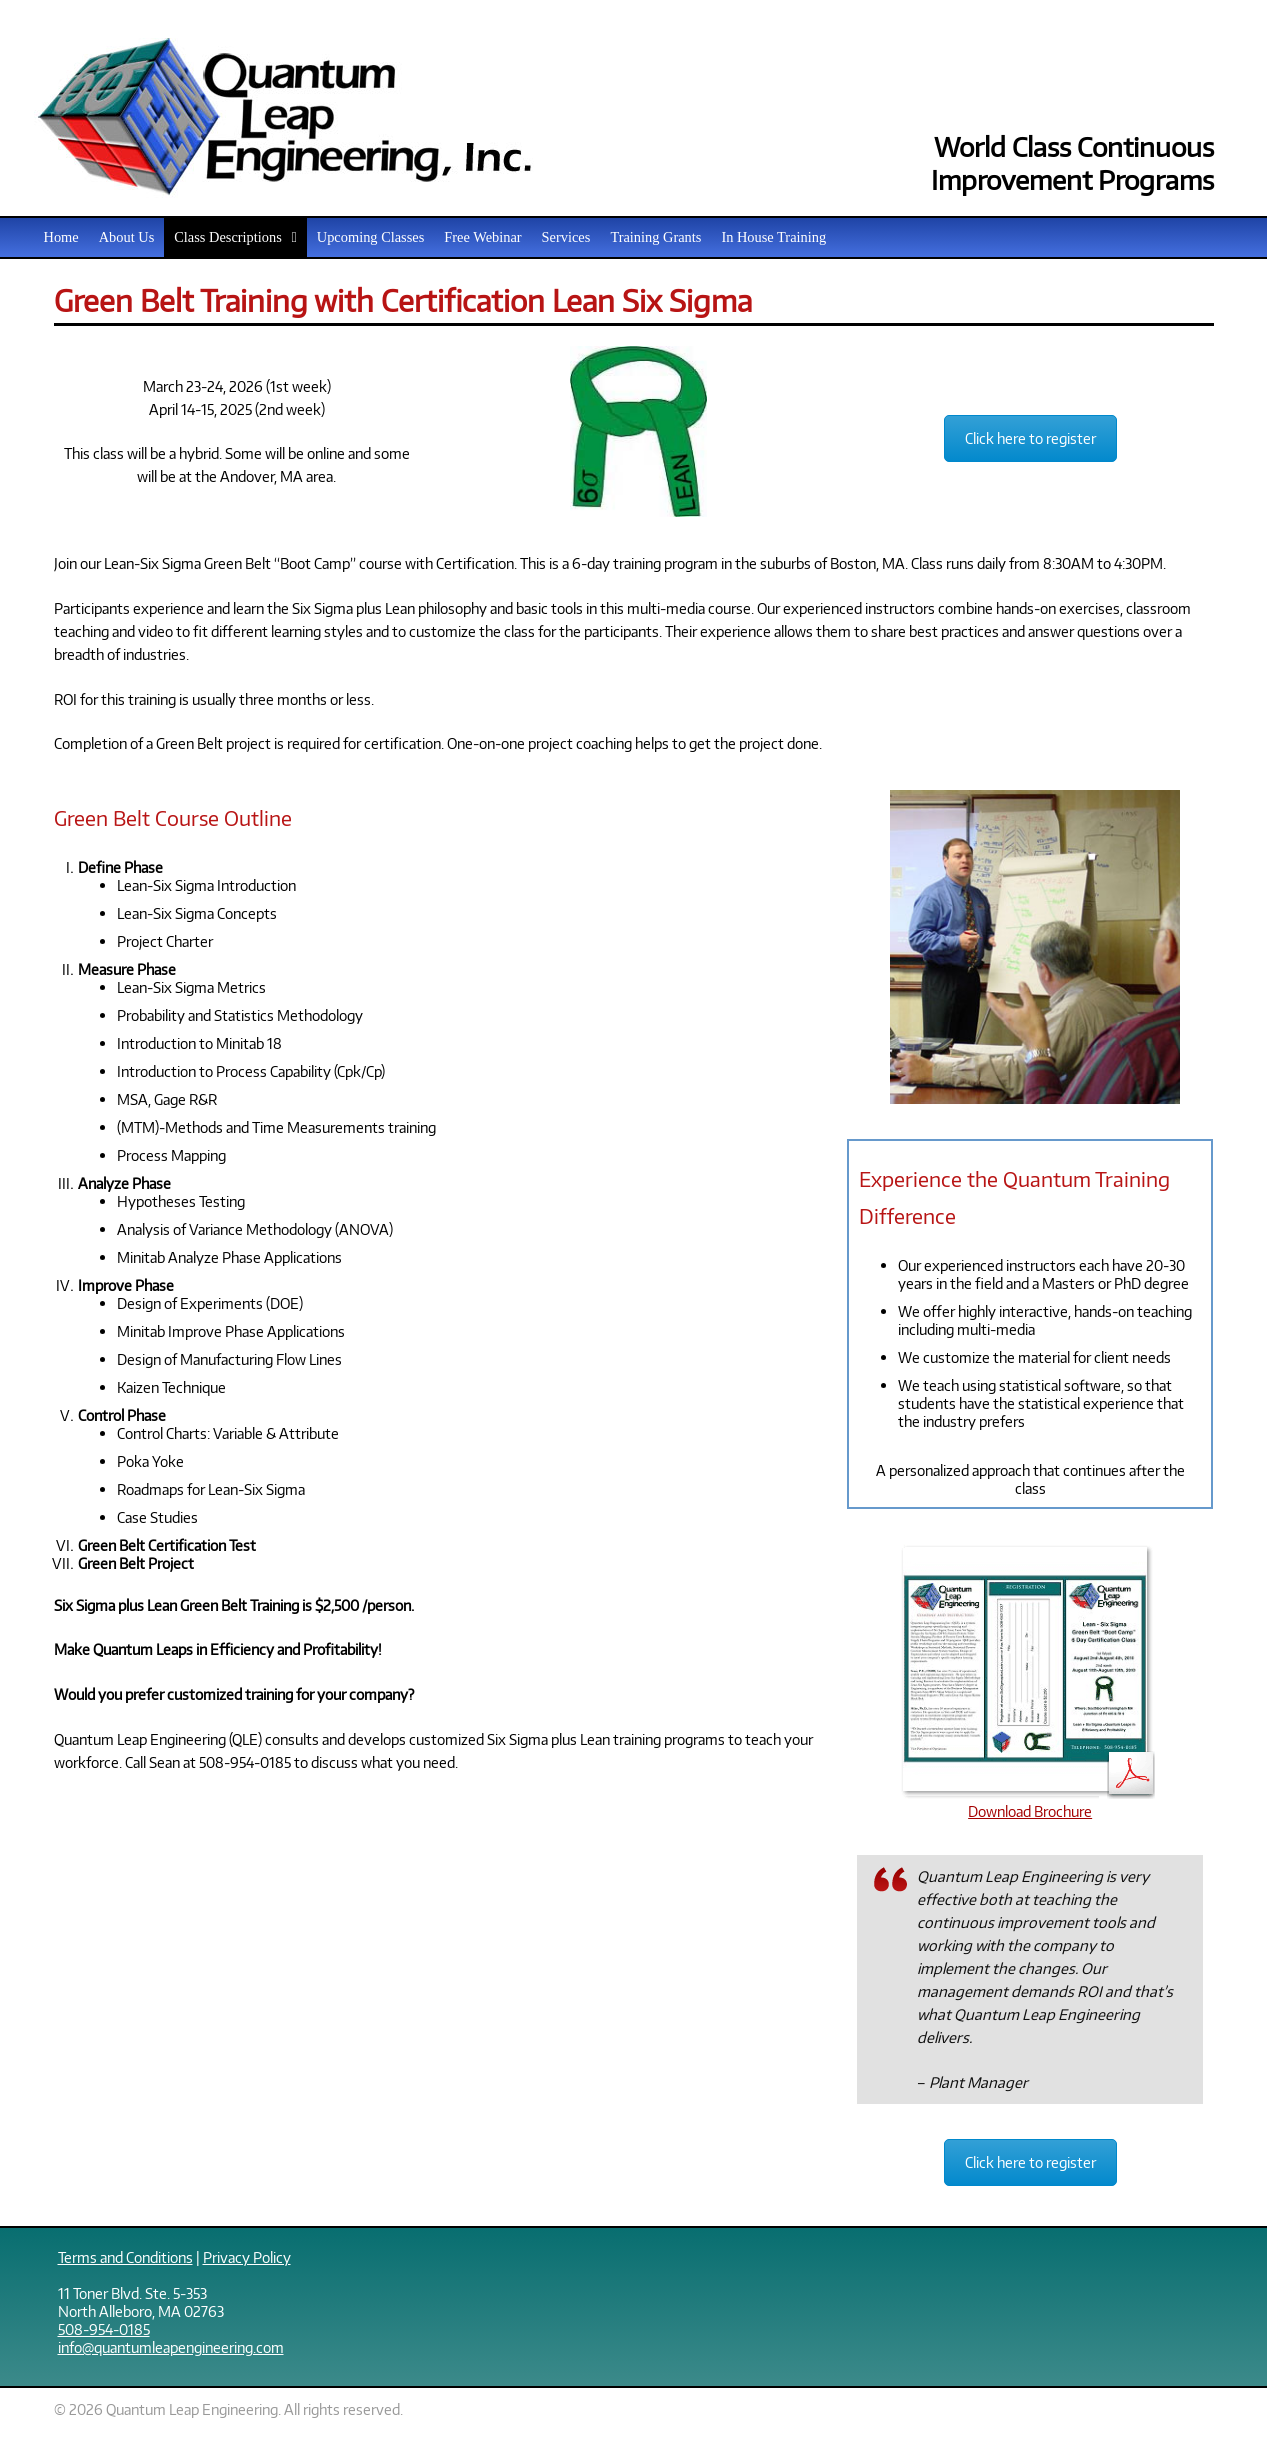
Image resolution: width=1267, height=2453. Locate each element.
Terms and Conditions (125, 2257)
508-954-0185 (104, 2329)
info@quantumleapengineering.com (171, 2347)
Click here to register (1030, 438)
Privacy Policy (247, 2257)
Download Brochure (1030, 1802)
